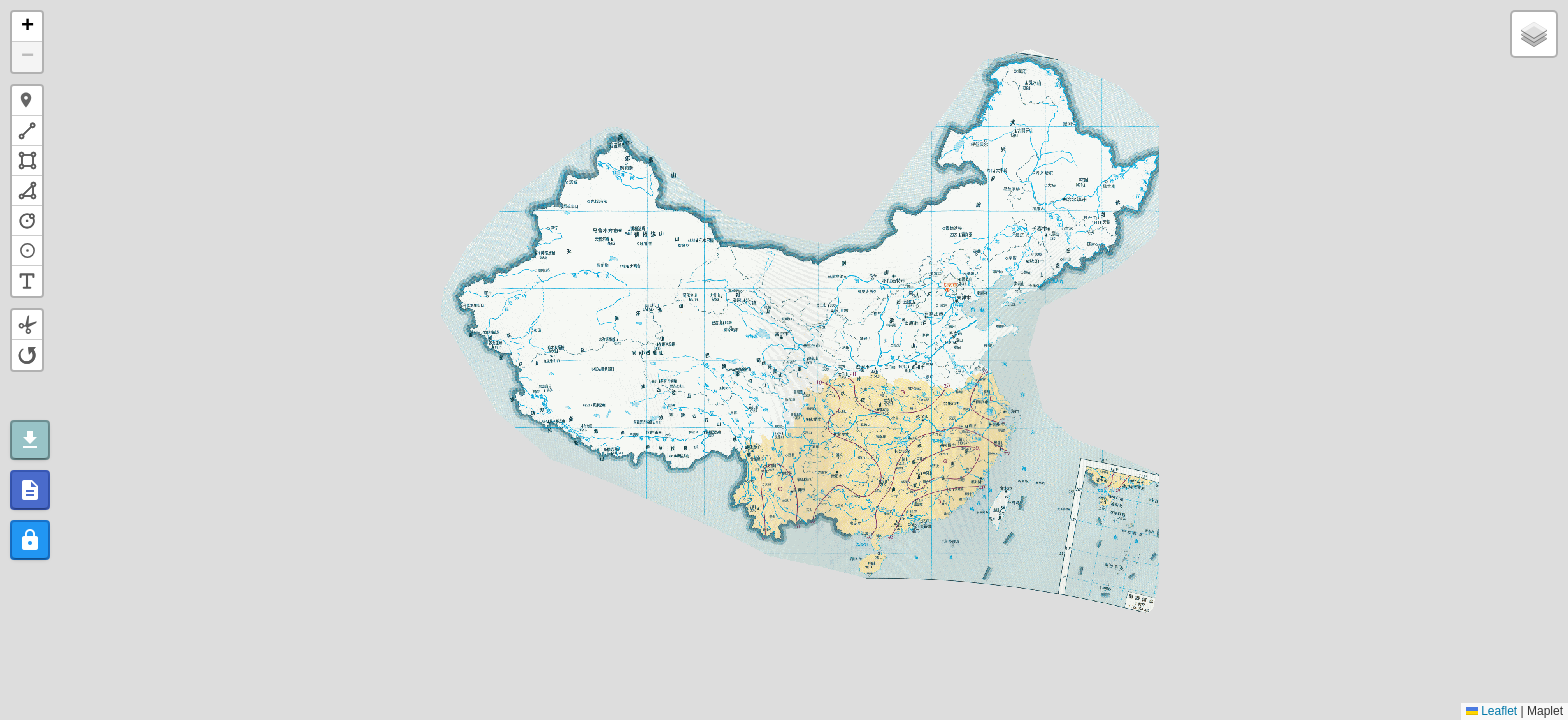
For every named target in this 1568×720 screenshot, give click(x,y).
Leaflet (1491, 711)
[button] (27, 27)
